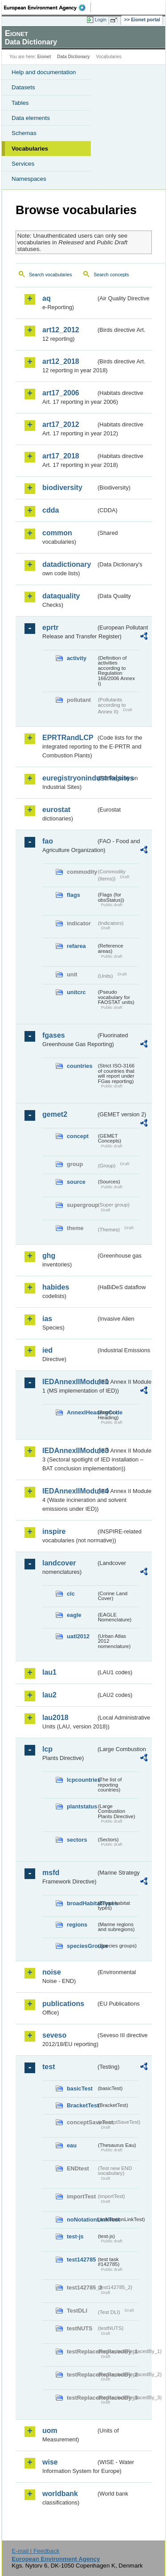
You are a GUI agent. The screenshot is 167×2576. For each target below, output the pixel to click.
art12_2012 (60, 330)
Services (23, 163)
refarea (76, 946)
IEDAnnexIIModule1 (69, 1382)
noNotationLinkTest (81, 2219)
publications (63, 2003)
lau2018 (55, 1717)
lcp (47, 1749)
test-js (75, 2236)
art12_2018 (60, 361)
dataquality (61, 596)
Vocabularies (30, 148)
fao (47, 841)
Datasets (23, 87)
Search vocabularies (50, 274)
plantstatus (81, 1806)
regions (77, 1924)
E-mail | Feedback (35, 2551)
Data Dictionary (73, 56)
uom (49, 2430)
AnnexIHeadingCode (81, 1412)
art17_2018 (60, 456)
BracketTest (81, 2105)
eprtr (50, 627)
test (48, 2066)
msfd (50, 1872)
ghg (48, 1255)
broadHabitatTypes (81, 1903)
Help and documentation (44, 72)
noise (51, 1972)
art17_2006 (60, 393)
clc (71, 1593)
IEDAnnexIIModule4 (69, 1491)
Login (100, 19)
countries (80, 1066)
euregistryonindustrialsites (69, 778)
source (76, 1182)
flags (73, 895)
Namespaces (29, 178)
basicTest (80, 2088)
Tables (20, 103)
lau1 (49, 1672)
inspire (53, 1531)
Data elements (31, 118)
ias (47, 1318)
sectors (77, 1839)
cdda (50, 510)
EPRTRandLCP (68, 737)
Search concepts (111, 274)
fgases (53, 1035)
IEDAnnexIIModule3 (69, 1450)
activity (76, 658)
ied (47, 1350)
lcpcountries (81, 1779)
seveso (54, 2035)
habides (55, 1287)
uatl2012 (78, 1636)
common (57, 533)
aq (46, 298)
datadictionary (66, 564)
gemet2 (54, 1114)
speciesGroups (81, 1946)
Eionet (44, 56)
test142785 (81, 2259)
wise (50, 2462)
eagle (74, 1615)
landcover (59, 1563)
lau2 (49, 1695)
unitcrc (76, 992)
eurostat (56, 809)
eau (72, 2145)
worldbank (60, 2493)
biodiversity (62, 487)
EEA (47, 7)
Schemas (24, 133)
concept (78, 1136)
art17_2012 (60, 424)
